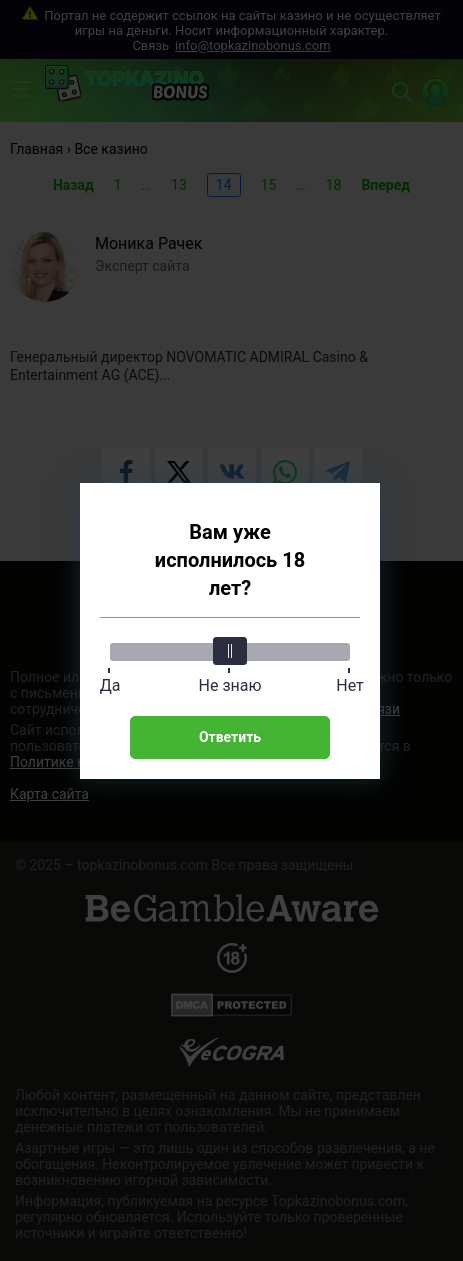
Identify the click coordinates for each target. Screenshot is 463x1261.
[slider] (230, 651)
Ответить (230, 737)
